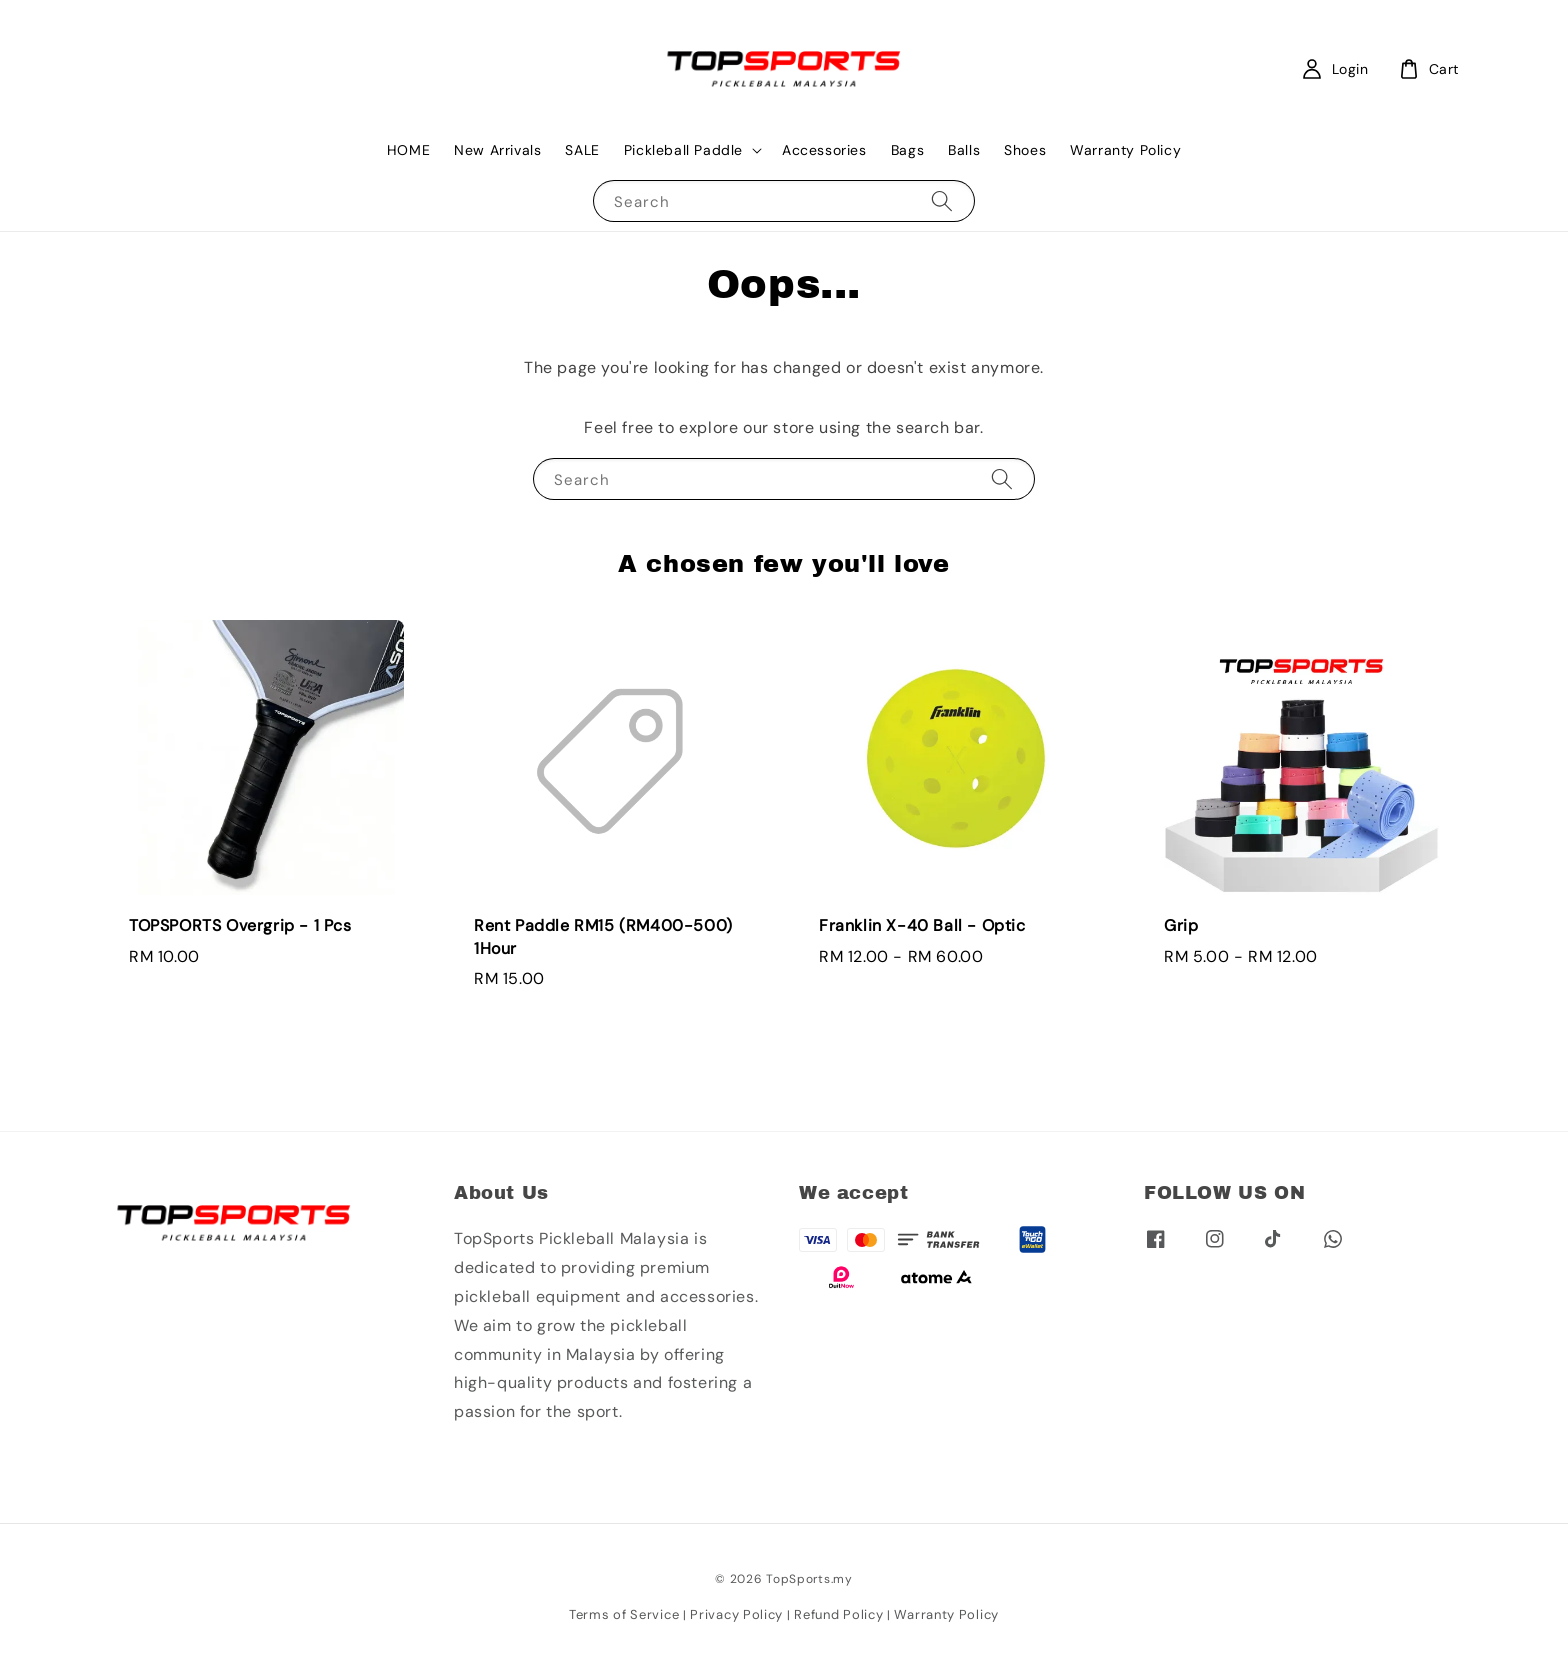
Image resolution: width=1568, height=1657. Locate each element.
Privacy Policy (736, 1614)
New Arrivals (497, 150)
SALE (582, 150)
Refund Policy (838, 1614)
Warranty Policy (1125, 150)
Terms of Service (624, 1614)
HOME (408, 150)
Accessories (824, 150)
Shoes (1025, 150)
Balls (964, 150)
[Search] (942, 200)
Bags (907, 150)
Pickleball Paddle (683, 150)
